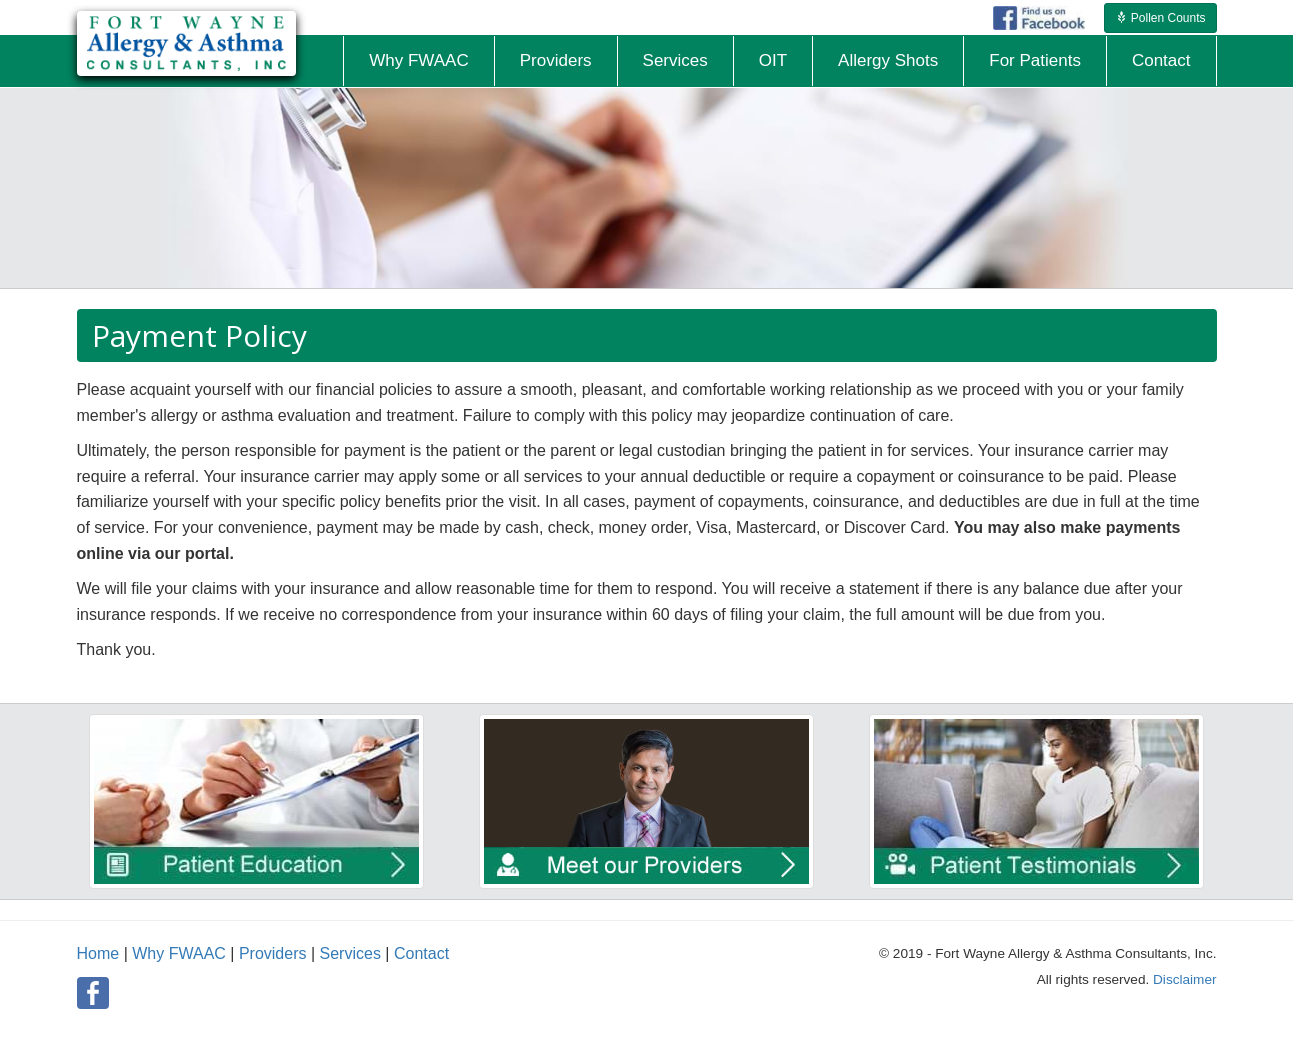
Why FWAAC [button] (418, 60)
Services (350, 953)
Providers (273, 953)
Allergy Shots (888, 60)
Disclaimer (1184, 979)
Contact (421, 953)
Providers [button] (556, 60)
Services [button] (675, 60)
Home (98, 953)
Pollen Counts (1160, 18)
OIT (773, 60)
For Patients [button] (1035, 60)
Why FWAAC (179, 953)
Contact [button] (1161, 60)
